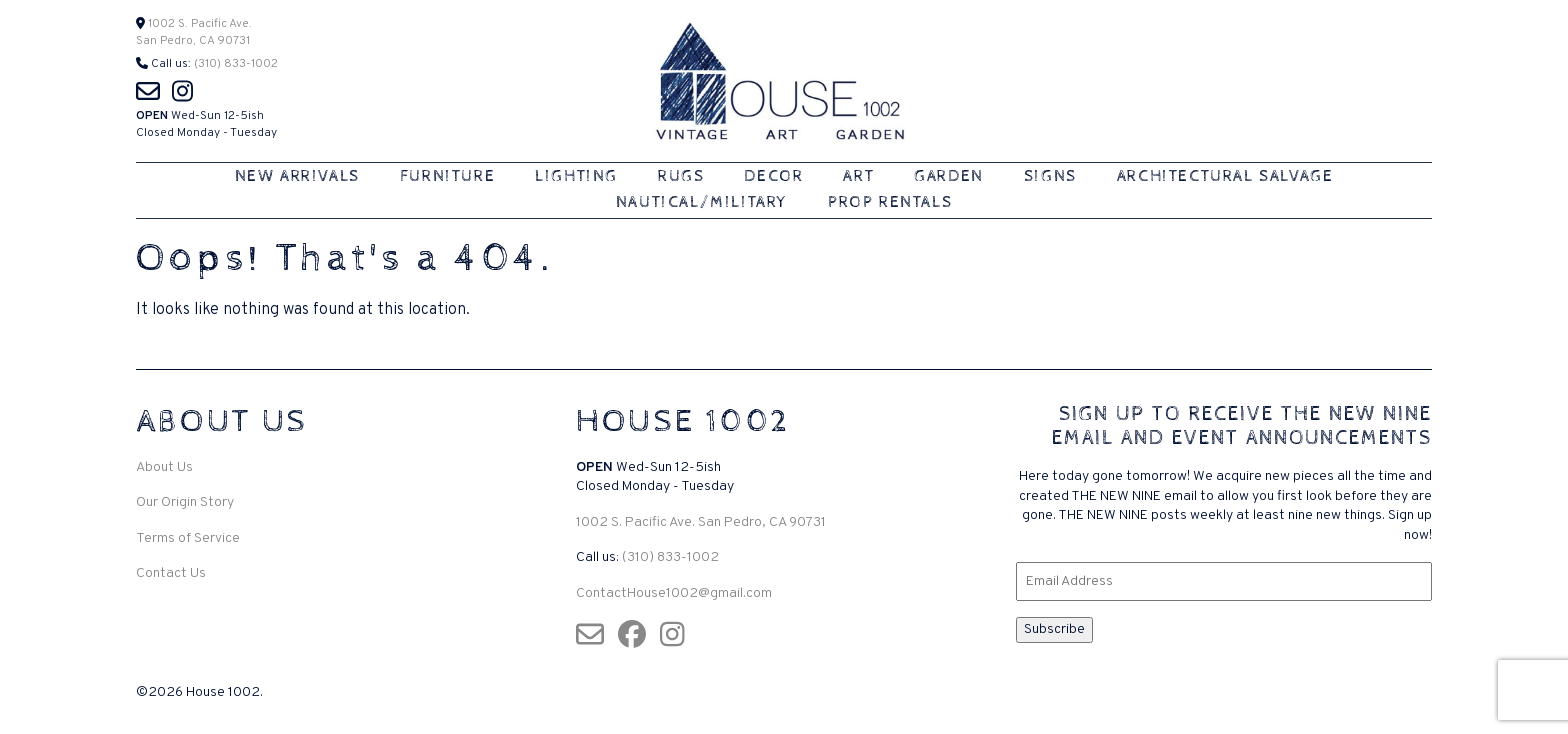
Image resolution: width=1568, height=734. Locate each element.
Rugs (681, 176)
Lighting (576, 176)
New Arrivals (297, 176)
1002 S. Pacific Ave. (198, 24)
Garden (949, 176)
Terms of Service (188, 538)
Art (858, 176)
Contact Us (171, 573)
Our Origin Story (185, 502)
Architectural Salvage (1225, 176)
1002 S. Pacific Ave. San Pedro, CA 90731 (701, 522)
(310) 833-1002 (236, 64)
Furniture (447, 176)
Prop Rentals (890, 202)
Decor (773, 176)
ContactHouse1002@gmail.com (674, 593)
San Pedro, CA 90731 (193, 41)
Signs (1050, 176)
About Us (164, 467)
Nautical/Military (702, 202)
